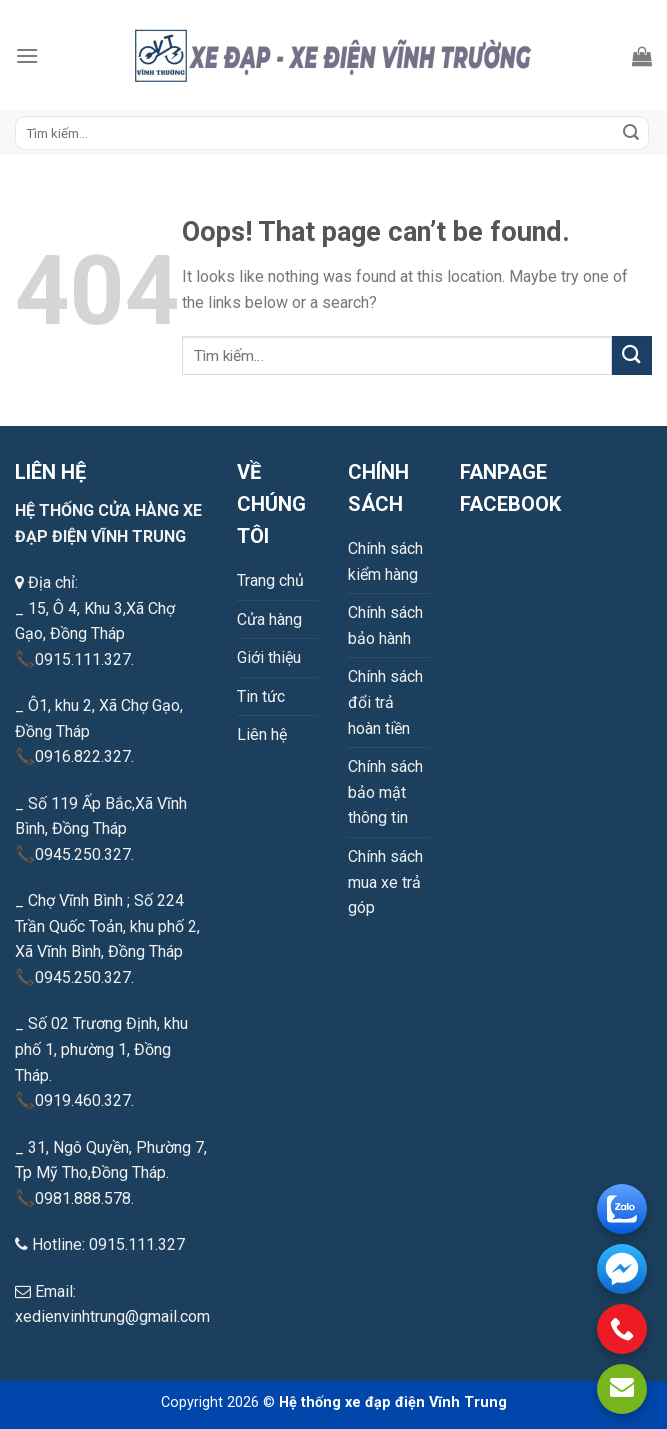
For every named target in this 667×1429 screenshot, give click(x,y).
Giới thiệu (269, 657)
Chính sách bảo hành (385, 625)
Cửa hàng (269, 619)
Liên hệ (262, 734)
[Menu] (27, 55)
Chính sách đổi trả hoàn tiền (385, 702)
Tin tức (261, 696)
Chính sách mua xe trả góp (385, 882)
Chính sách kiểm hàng (385, 561)
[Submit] (631, 133)
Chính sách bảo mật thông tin (385, 792)
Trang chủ (270, 580)
